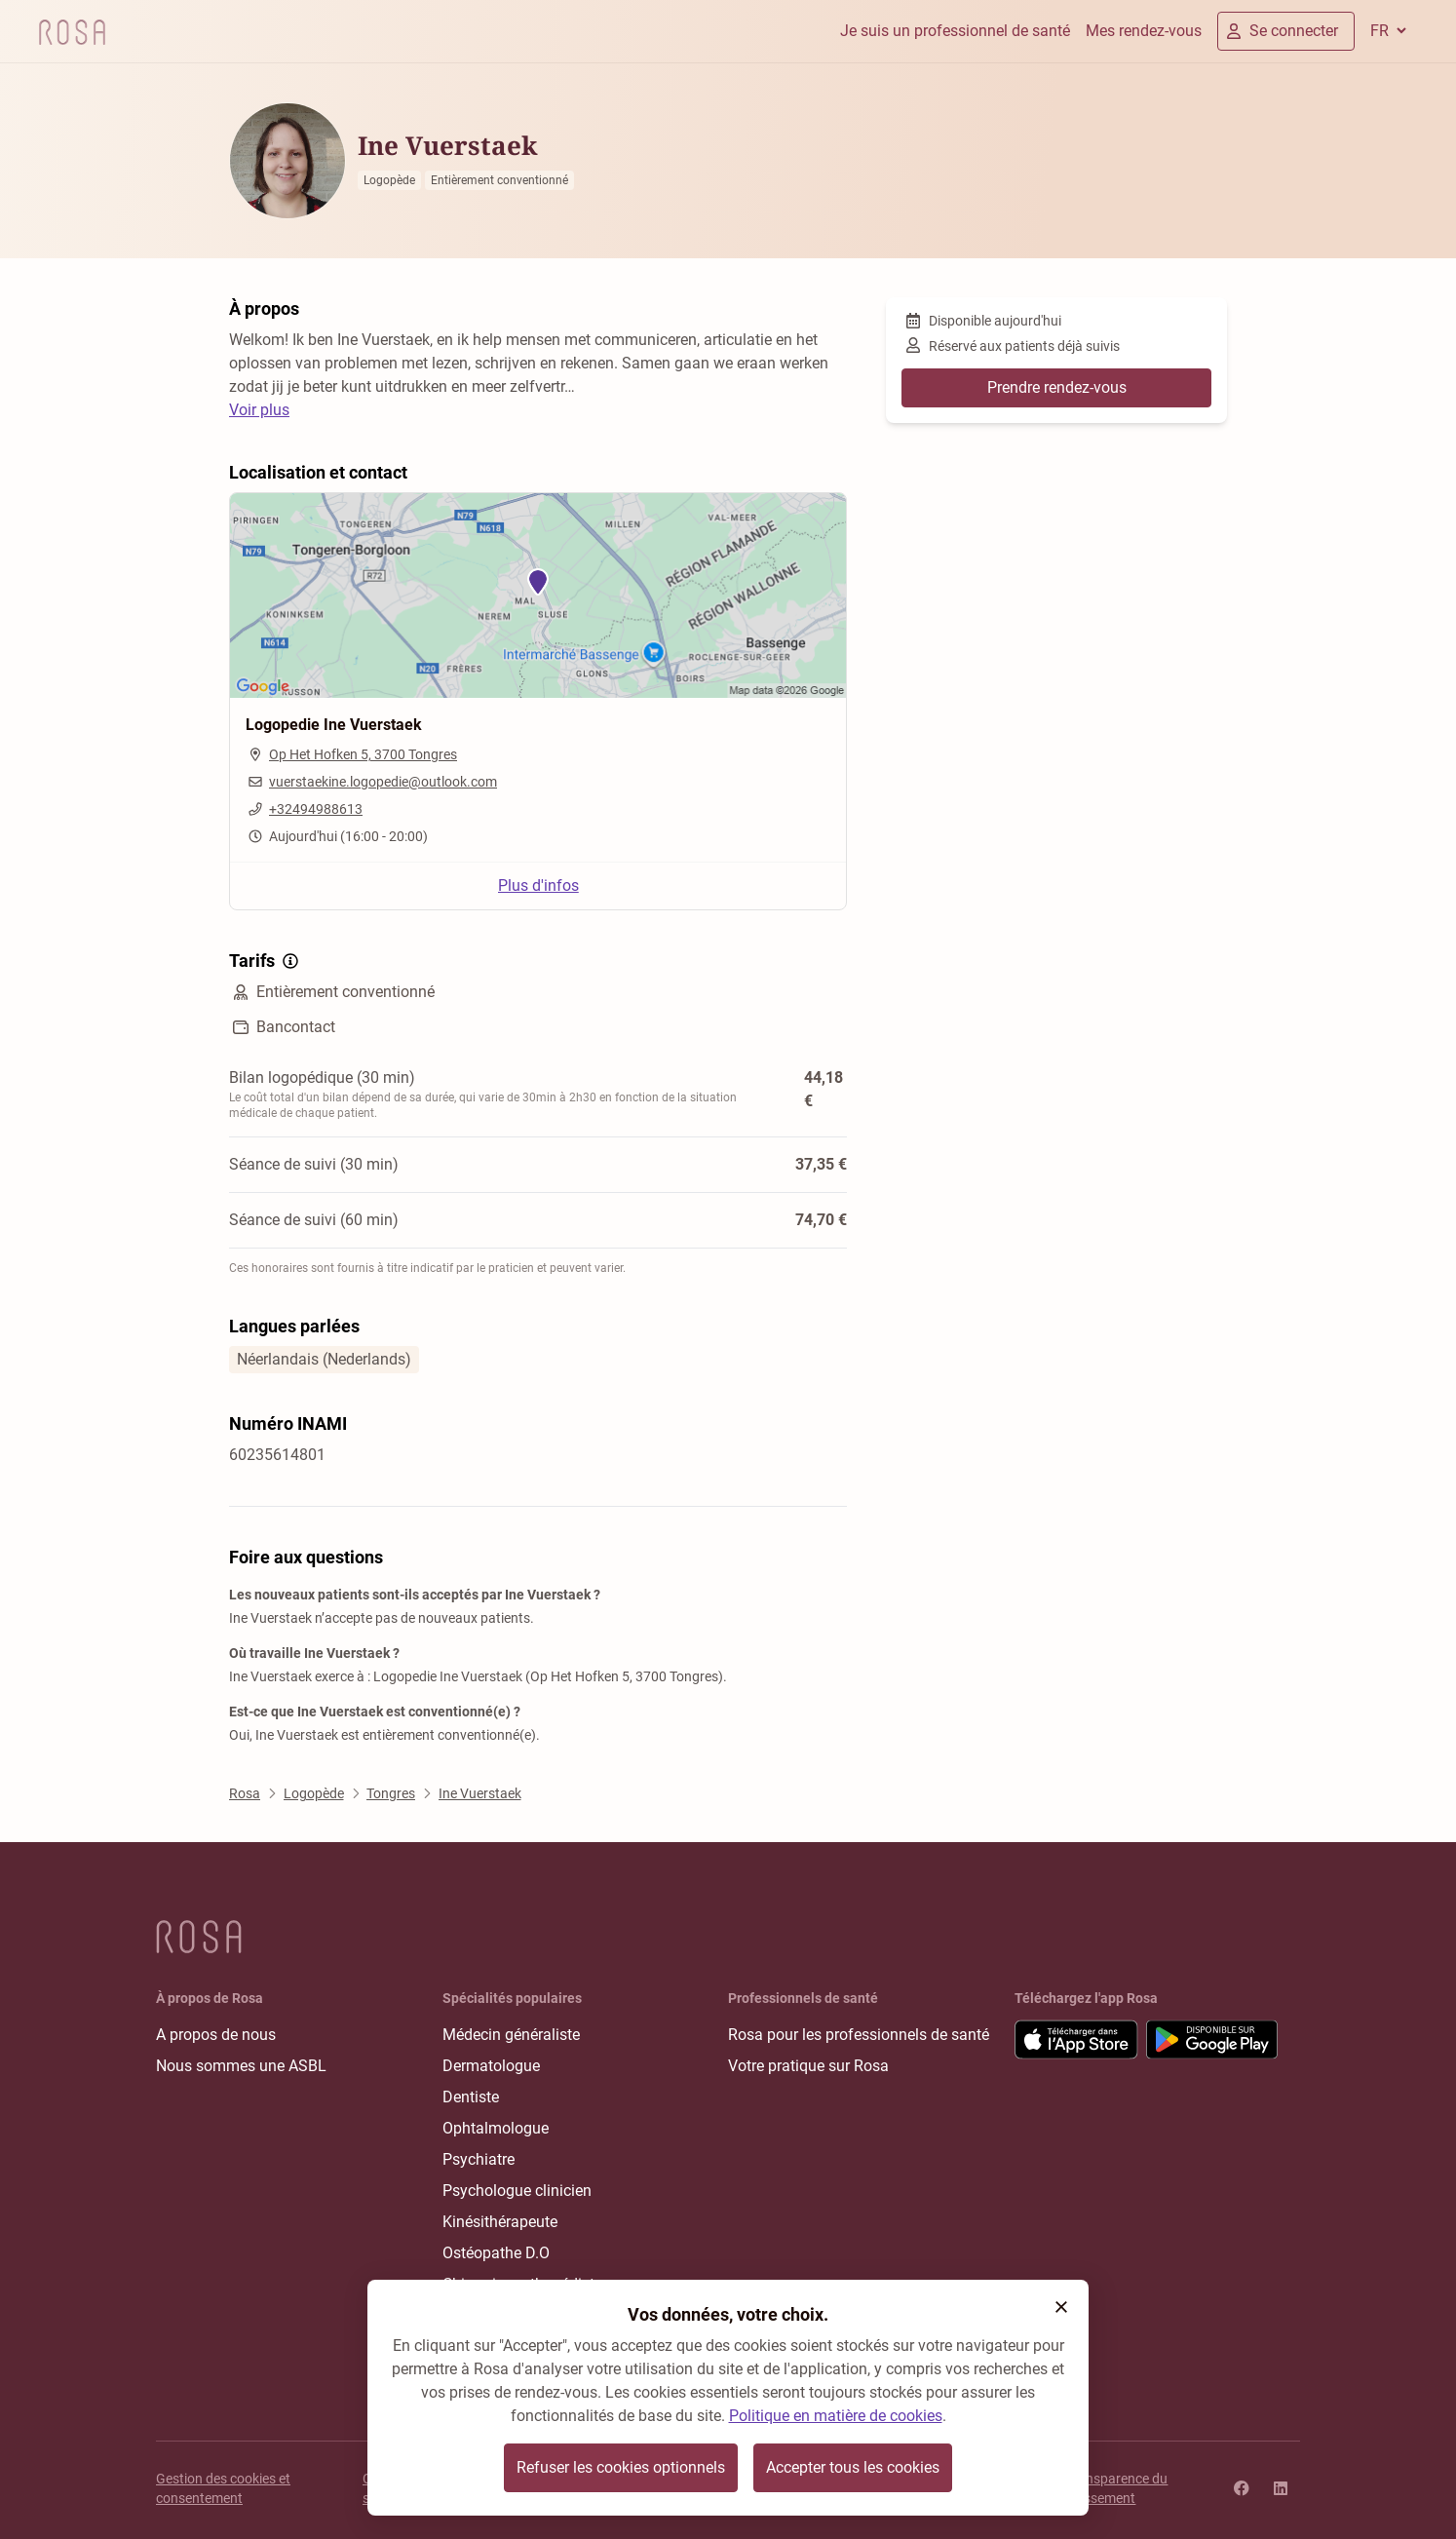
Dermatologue (491, 2066)
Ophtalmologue (495, 2128)
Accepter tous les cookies (852, 2467)
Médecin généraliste (511, 2034)
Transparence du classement (1117, 2488)
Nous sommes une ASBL (241, 2066)
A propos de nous (216, 2034)
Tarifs (265, 961)
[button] (1061, 2307)
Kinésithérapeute (499, 2221)
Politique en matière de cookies (835, 2415)
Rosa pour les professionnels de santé (858, 2034)
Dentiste (470, 2097)
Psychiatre (478, 2159)
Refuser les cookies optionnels (621, 2467)
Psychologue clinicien (517, 2190)
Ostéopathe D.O (496, 2253)
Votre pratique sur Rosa (808, 2066)
